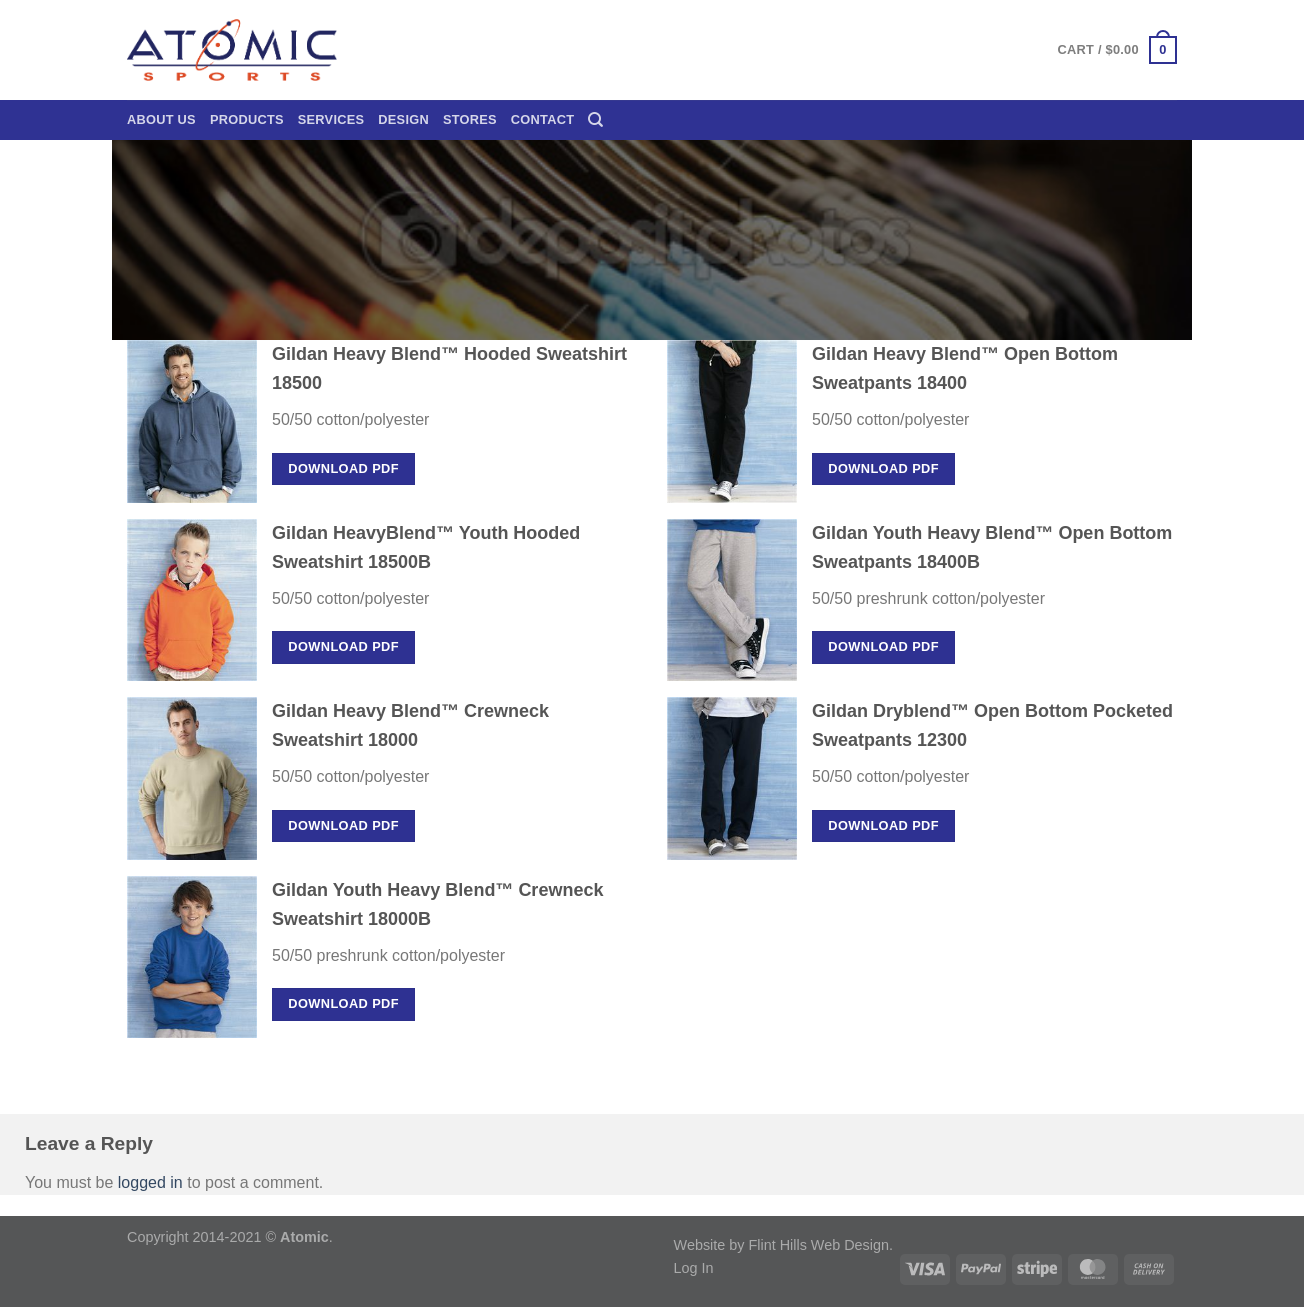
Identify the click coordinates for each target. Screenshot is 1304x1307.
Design (403, 119)
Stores (470, 119)
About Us (161, 119)
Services (331, 119)
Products (247, 119)
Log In (694, 1268)
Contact (542, 119)
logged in (150, 1182)
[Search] (595, 120)
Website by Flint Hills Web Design (781, 1245)
